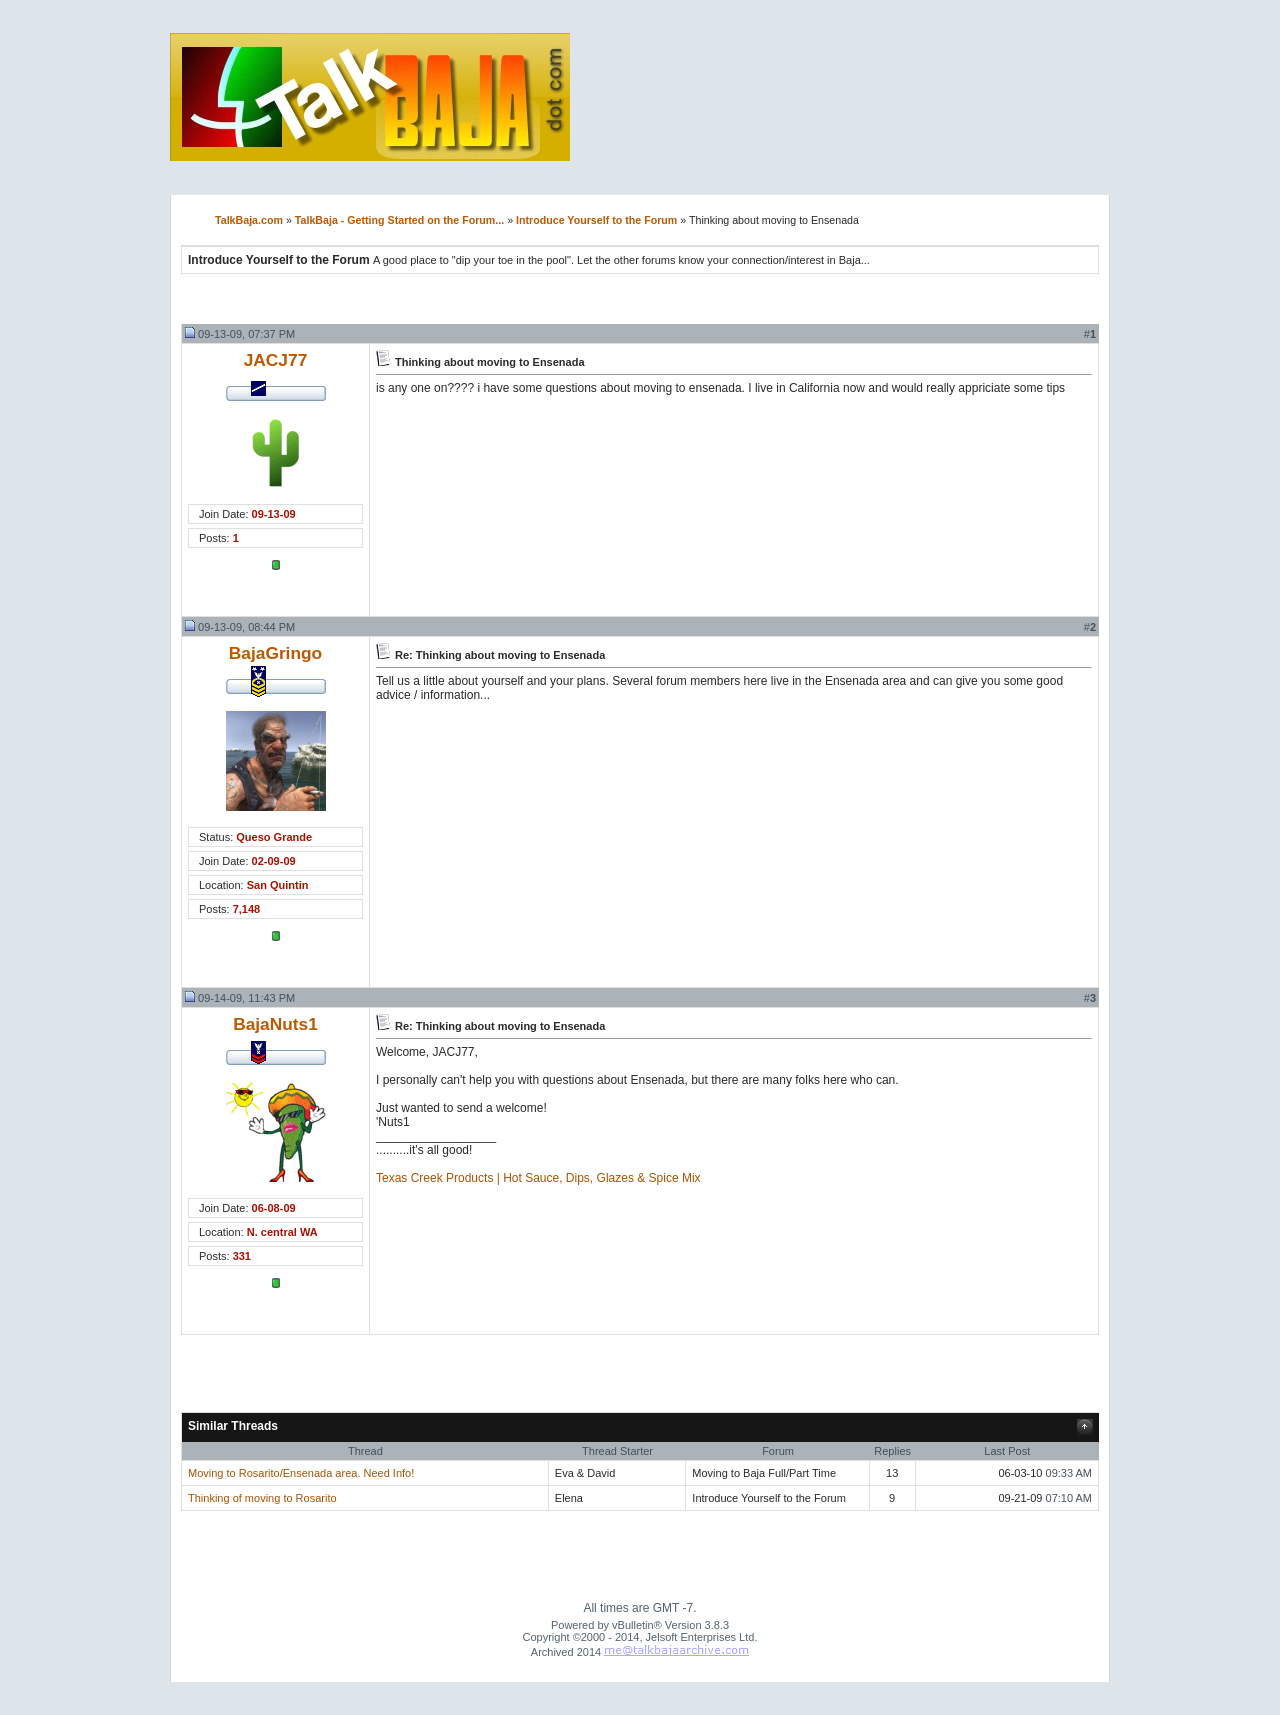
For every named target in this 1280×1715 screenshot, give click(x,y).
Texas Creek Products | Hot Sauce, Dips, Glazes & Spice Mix (538, 1178)
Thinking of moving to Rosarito (262, 1498)
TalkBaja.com (249, 220)
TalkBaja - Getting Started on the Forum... (399, 220)
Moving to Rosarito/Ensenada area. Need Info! (301, 1473)
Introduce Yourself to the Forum (596, 220)
